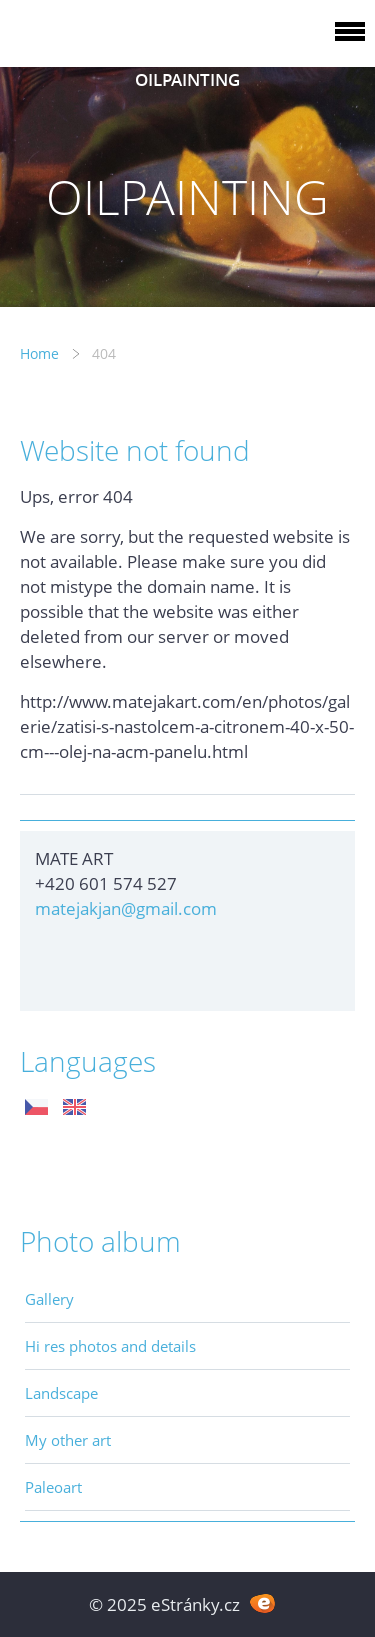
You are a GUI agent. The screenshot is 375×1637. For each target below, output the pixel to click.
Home (39, 353)
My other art (68, 1440)
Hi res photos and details (110, 1346)
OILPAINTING (187, 79)
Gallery (49, 1299)
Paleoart (53, 1487)
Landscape (61, 1393)
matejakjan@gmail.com (126, 908)
